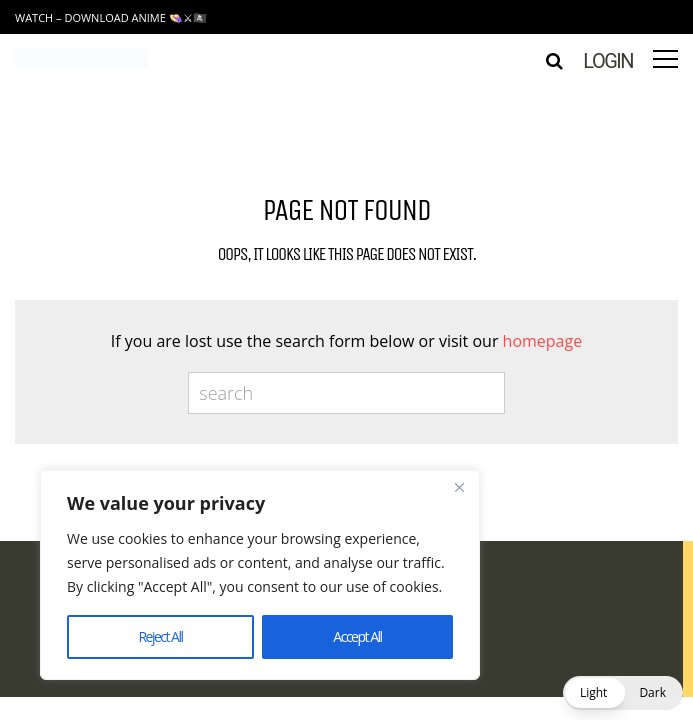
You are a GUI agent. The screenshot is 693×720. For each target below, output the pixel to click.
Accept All (357, 636)
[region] (260, 575)
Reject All (160, 636)
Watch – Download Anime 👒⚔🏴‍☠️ (111, 17)
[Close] (459, 487)
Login (608, 61)
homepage (543, 341)
